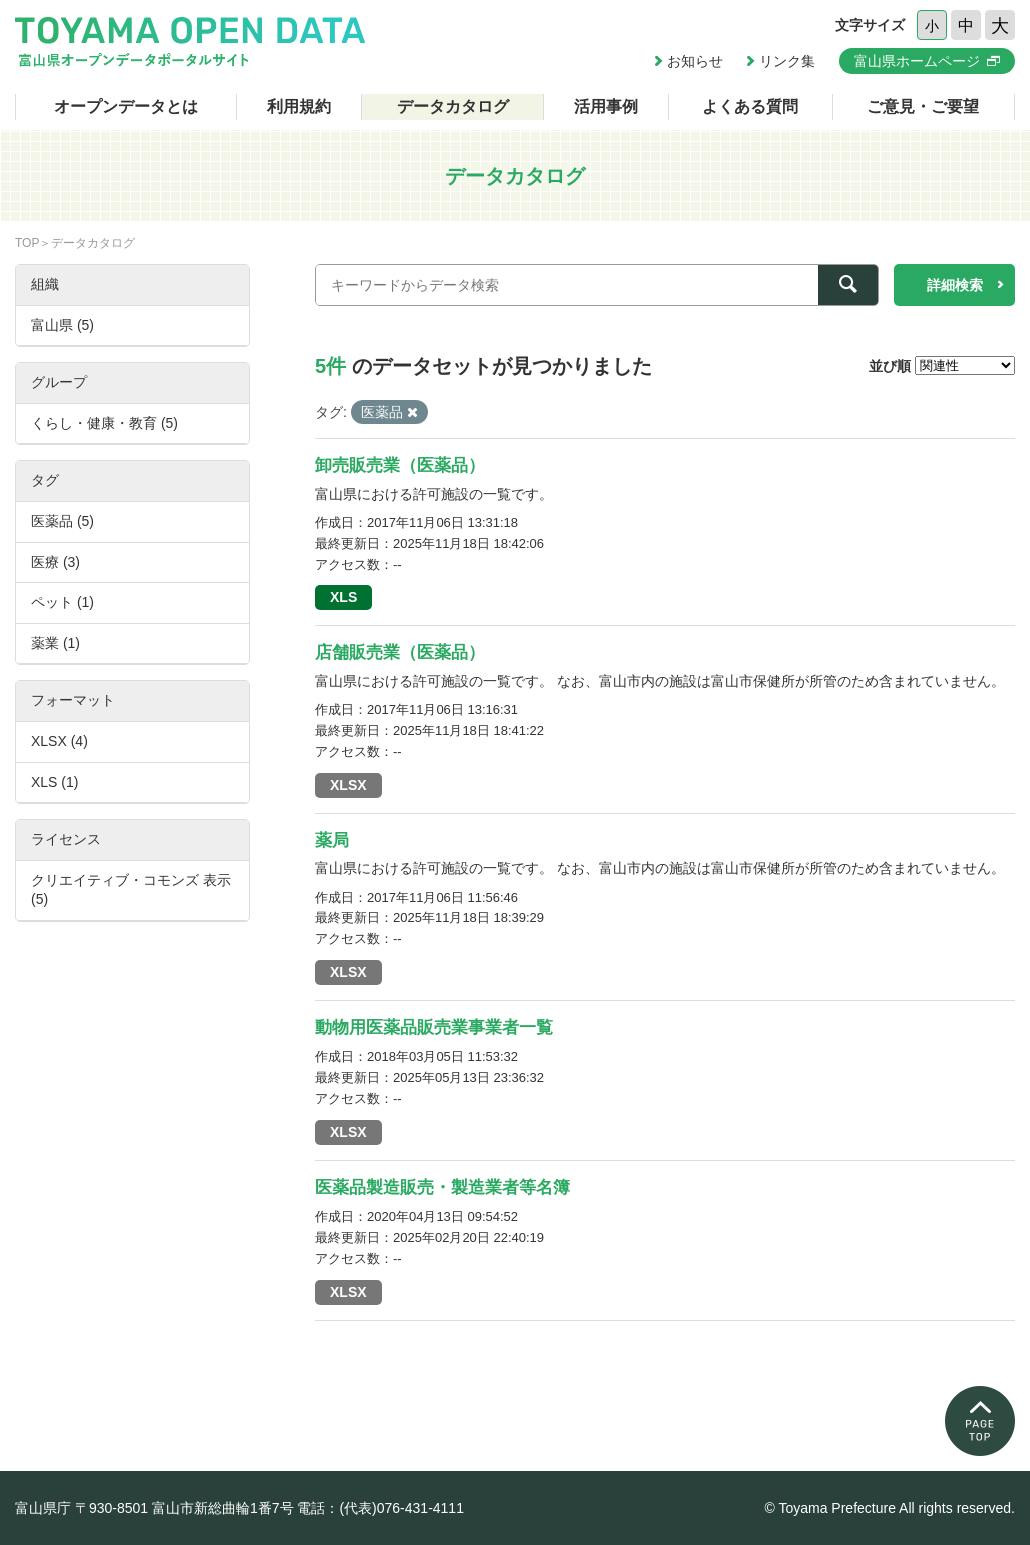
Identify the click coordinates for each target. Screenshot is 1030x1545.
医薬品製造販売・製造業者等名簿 (442, 1187)
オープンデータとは (126, 106)
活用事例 (606, 106)
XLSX (348, 785)
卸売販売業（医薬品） (400, 465)
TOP (27, 243)
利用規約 (299, 106)
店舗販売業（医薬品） (400, 652)
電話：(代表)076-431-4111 (380, 1508)
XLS (343, 597)
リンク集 (787, 61)
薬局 (332, 840)
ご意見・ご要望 (923, 106)
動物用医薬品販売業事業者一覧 (434, 1027)
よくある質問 (750, 106)
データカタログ (453, 106)
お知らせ (695, 61)
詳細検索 (955, 285)
